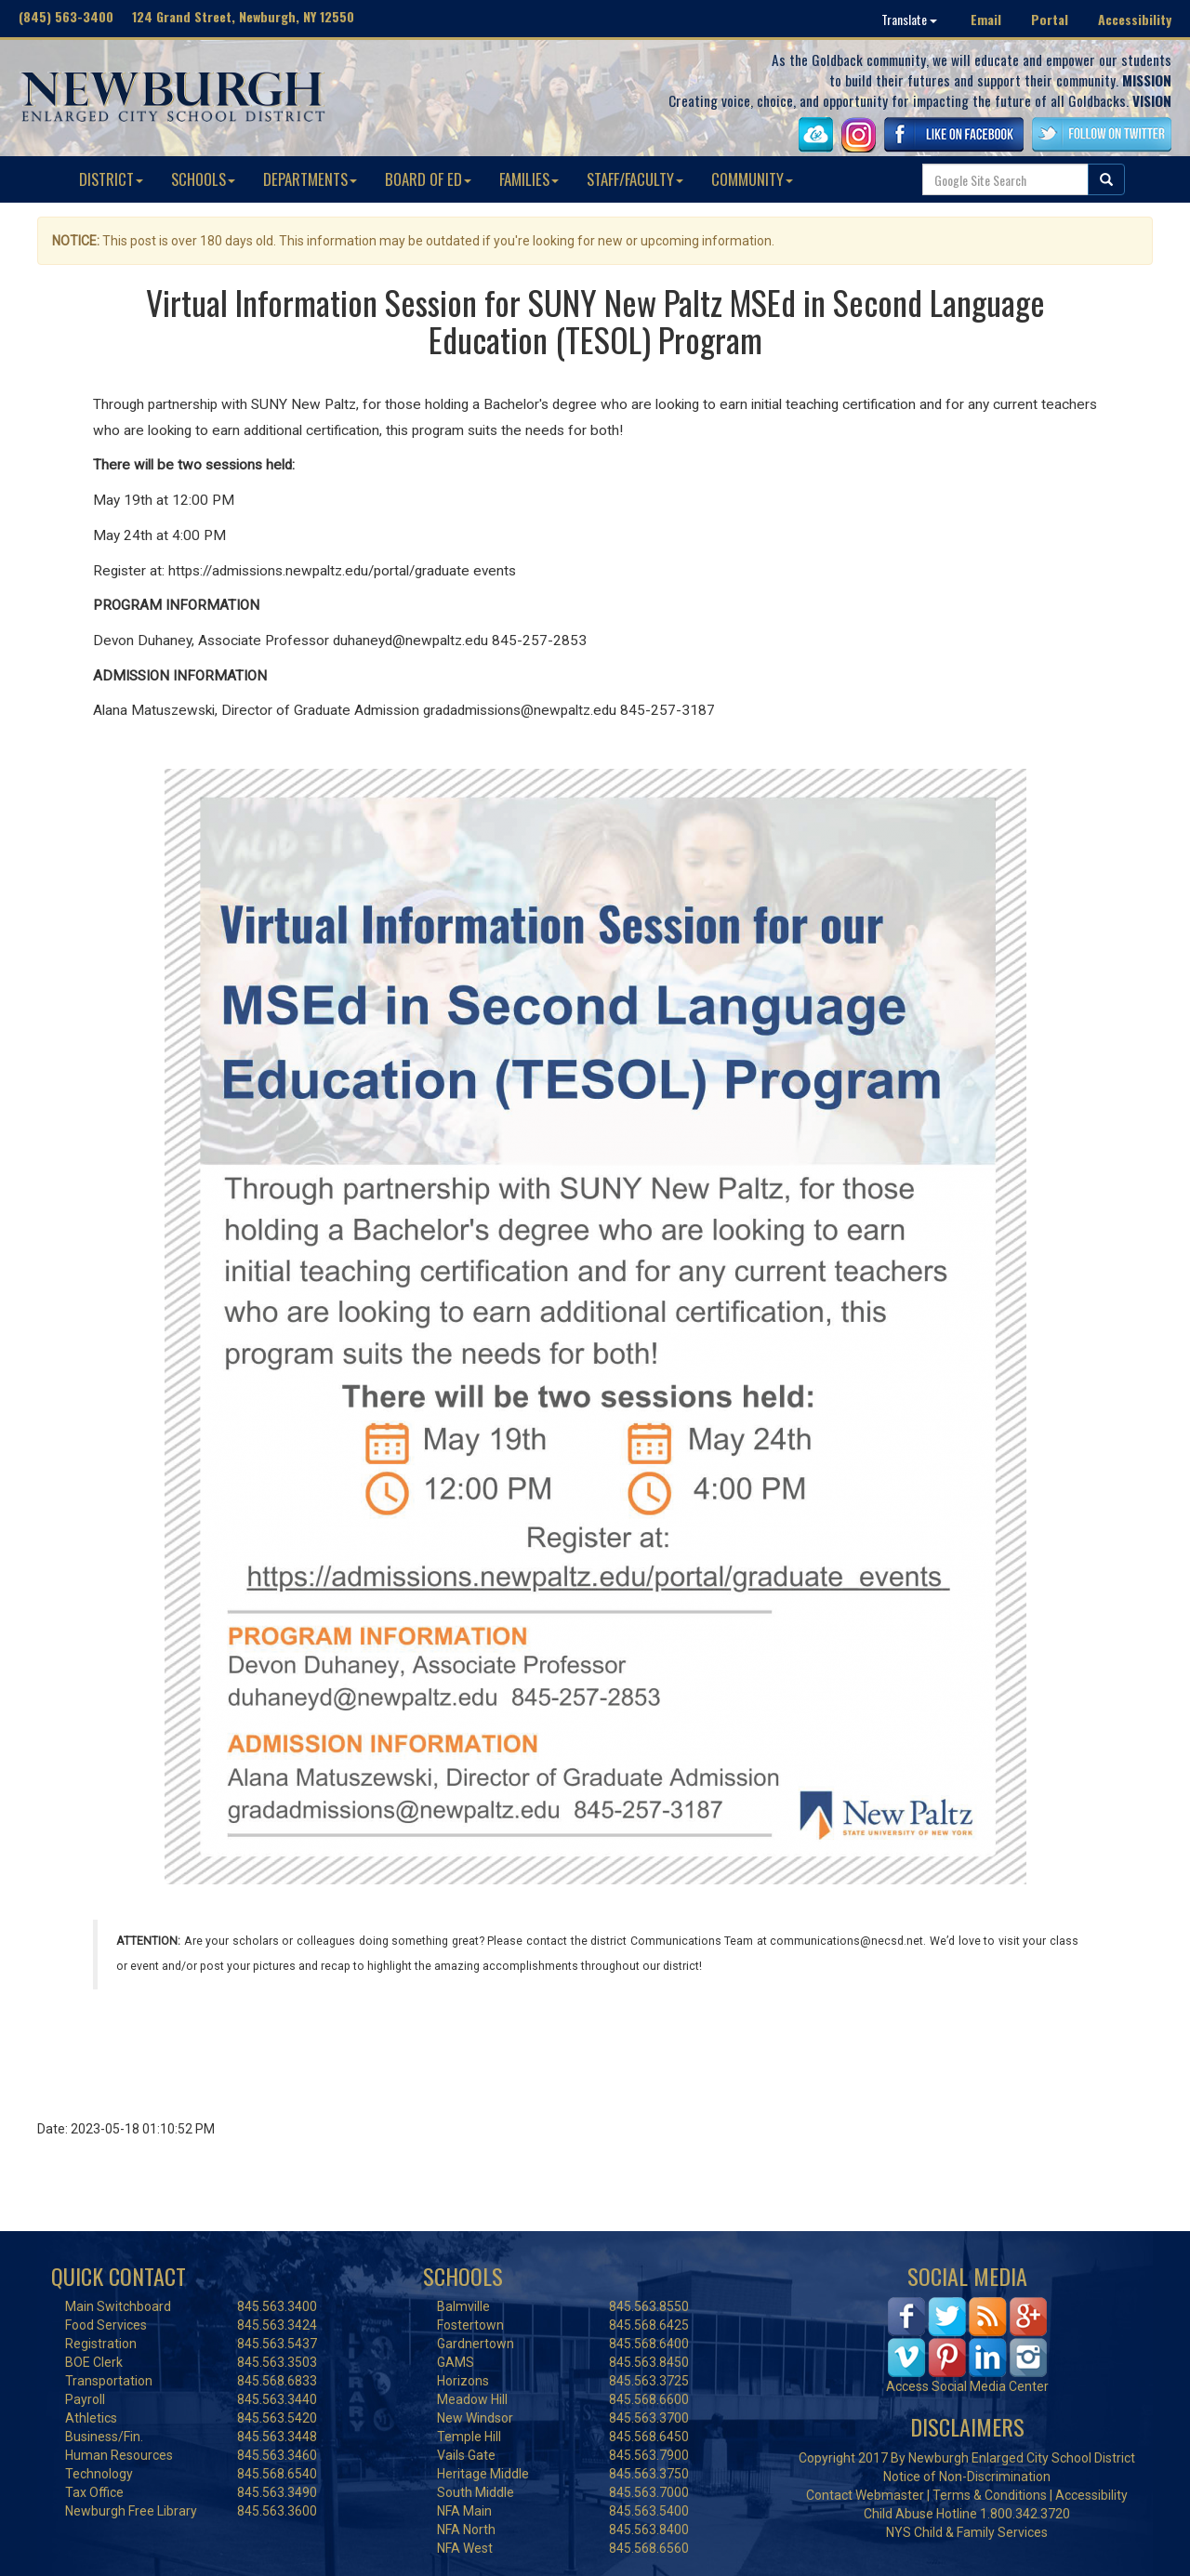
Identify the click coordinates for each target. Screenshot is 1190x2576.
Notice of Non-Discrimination (967, 2476)
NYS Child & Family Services (967, 2532)
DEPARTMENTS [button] (310, 179)
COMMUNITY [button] (752, 179)
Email (986, 19)
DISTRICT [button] (111, 179)
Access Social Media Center (967, 2386)
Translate (909, 19)
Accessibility (1134, 19)
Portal (1049, 19)
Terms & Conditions (989, 2495)
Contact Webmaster (865, 2495)
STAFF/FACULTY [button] (635, 179)
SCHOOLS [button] (203, 179)
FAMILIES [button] (529, 179)
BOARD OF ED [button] (428, 179)
